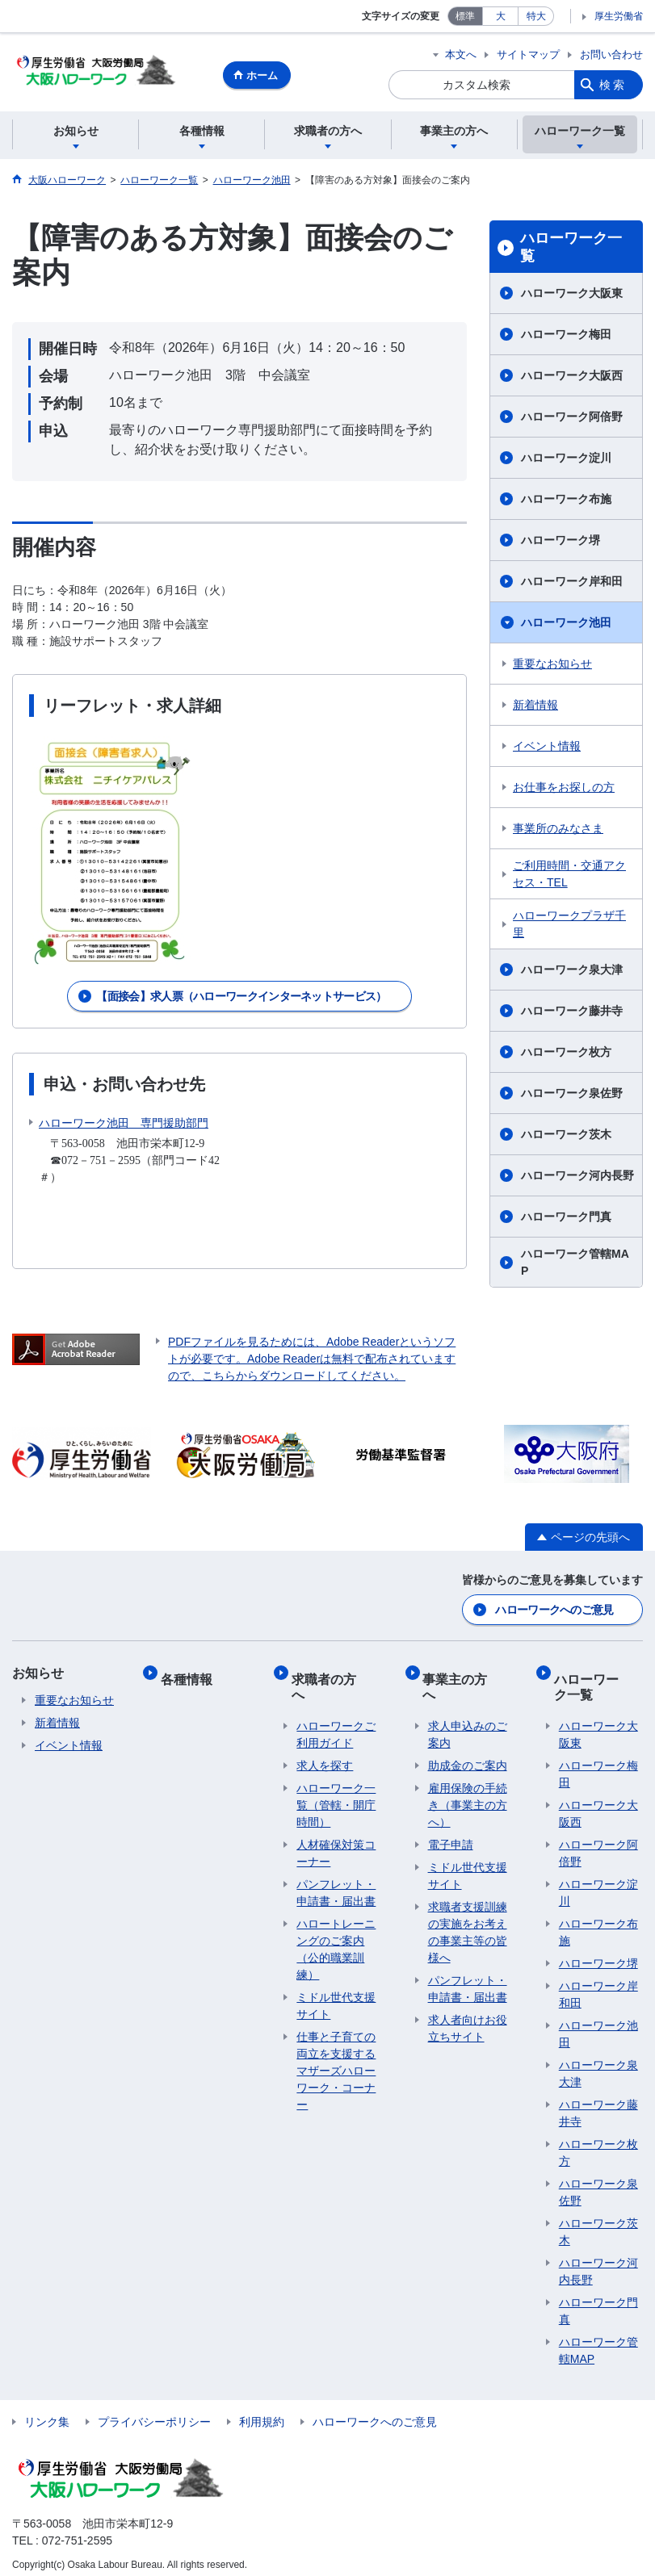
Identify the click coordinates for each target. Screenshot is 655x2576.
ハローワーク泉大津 (572, 971)
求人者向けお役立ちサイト (467, 2002)
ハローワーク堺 (560, 542)
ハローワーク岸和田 (572, 583)
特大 (536, 16)
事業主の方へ (467, 1673)
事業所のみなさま (558, 830)
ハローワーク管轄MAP (575, 1265)
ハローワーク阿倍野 (572, 419)
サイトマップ (528, 54)
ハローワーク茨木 (566, 1136)
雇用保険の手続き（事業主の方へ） (467, 1779)
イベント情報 (547, 748)
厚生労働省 (618, 16)
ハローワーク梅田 (566, 336)
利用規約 (261, 2412)
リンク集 (46, 2412)
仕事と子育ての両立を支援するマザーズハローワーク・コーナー (336, 2044)
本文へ (461, 54)
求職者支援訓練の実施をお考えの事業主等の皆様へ (467, 1906)
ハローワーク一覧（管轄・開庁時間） (336, 1779)
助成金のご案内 (467, 1739)
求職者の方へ (335, 1673)
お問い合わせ (611, 54)
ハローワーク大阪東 (572, 295)
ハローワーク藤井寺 (572, 1013)
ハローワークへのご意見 (554, 1609)
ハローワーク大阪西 (572, 377)
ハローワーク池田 (566, 624)
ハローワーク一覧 (571, 249)
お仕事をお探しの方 (564, 789)
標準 (465, 16)
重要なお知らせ (552, 666)
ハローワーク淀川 (566, 460)
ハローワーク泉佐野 (572, 1095)
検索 (613, 84)
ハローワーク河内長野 (577, 1177)
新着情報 (535, 707)
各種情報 (191, 1673)
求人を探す (324, 1739)
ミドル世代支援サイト (336, 1980)
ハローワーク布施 (566, 501)
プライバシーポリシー (154, 2412)
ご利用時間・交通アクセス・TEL (569, 876)
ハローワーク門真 (566, 1219)
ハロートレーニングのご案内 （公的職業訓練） (336, 1923)
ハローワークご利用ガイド (336, 1709)
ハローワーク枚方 (566, 1054)
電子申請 (450, 1818)
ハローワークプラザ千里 (569, 926)
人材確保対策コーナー (336, 1827)
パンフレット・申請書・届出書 (336, 1867)
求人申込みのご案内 (467, 1709)
